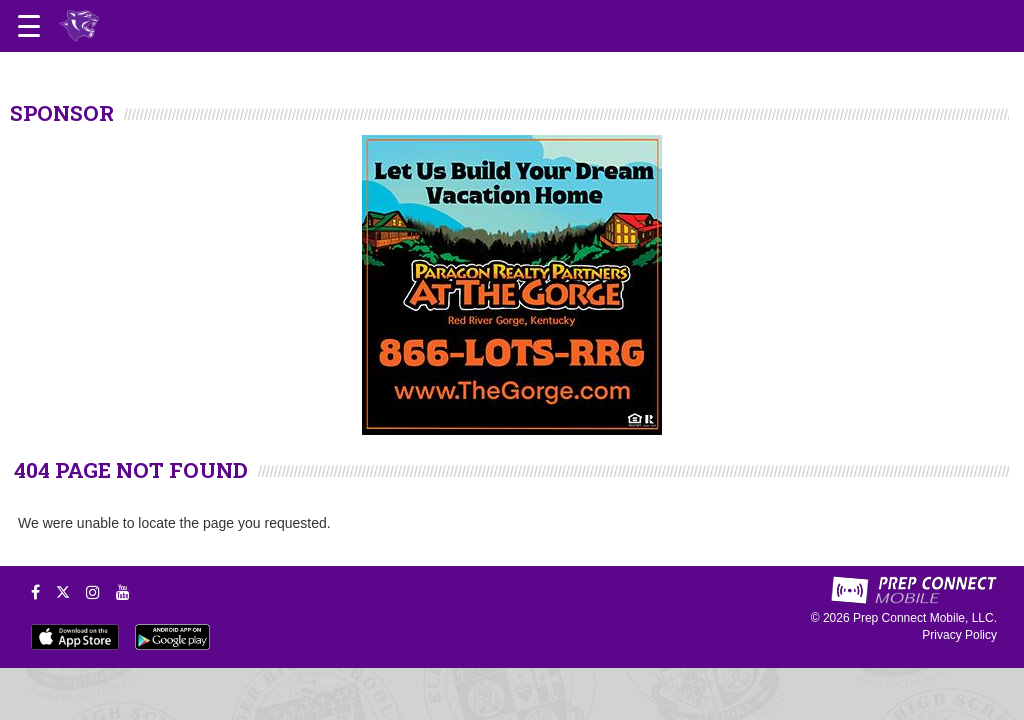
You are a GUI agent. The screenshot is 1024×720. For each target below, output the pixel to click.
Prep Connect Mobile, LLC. (925, 618)
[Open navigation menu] (29, 26)
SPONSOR (62, 113)
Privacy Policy (959, 635)
